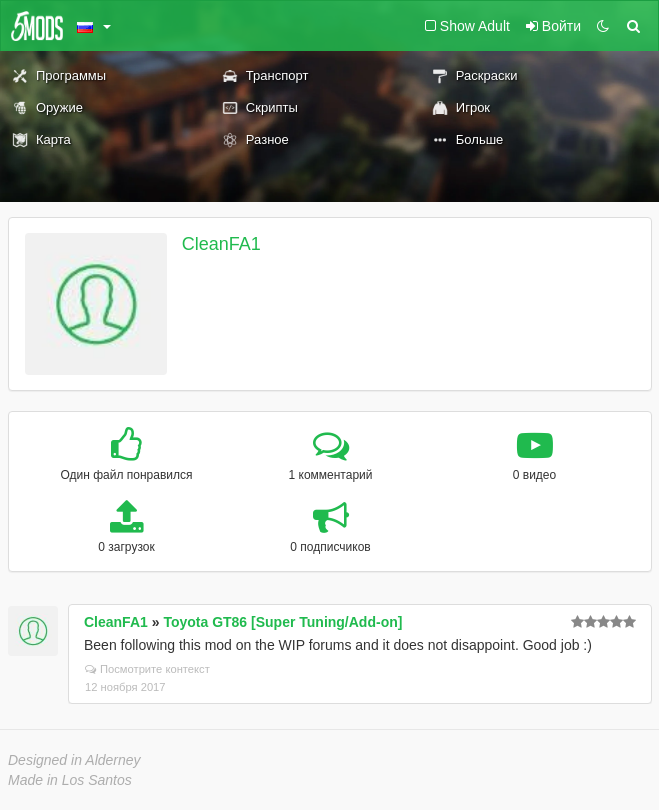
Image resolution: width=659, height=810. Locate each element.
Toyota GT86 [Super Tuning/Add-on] (282, 622)
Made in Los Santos (70, 780)
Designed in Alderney (74, 760)
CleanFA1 (221, 244)
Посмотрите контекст (147, 669)
